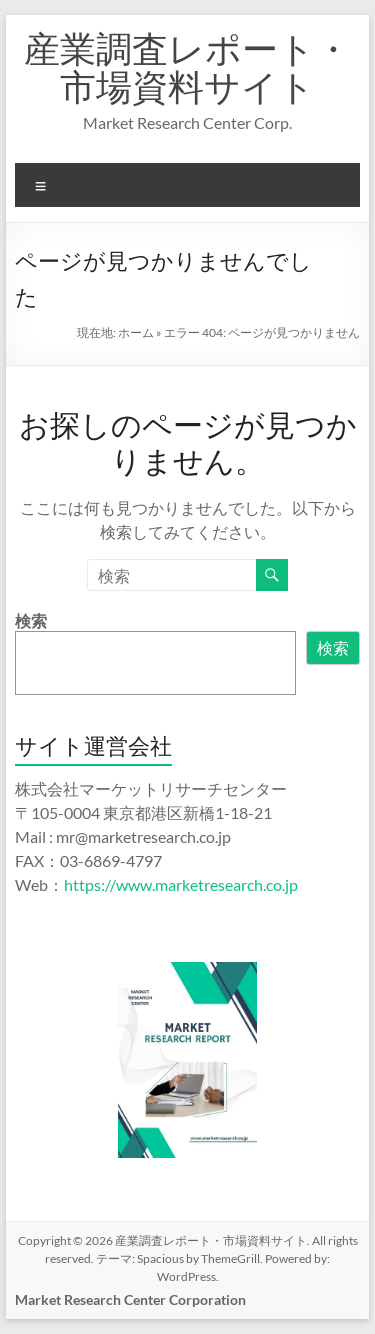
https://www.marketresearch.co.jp (181, 884)
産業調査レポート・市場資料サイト (187, 67)
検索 (31, 620)
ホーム (136, 332)
